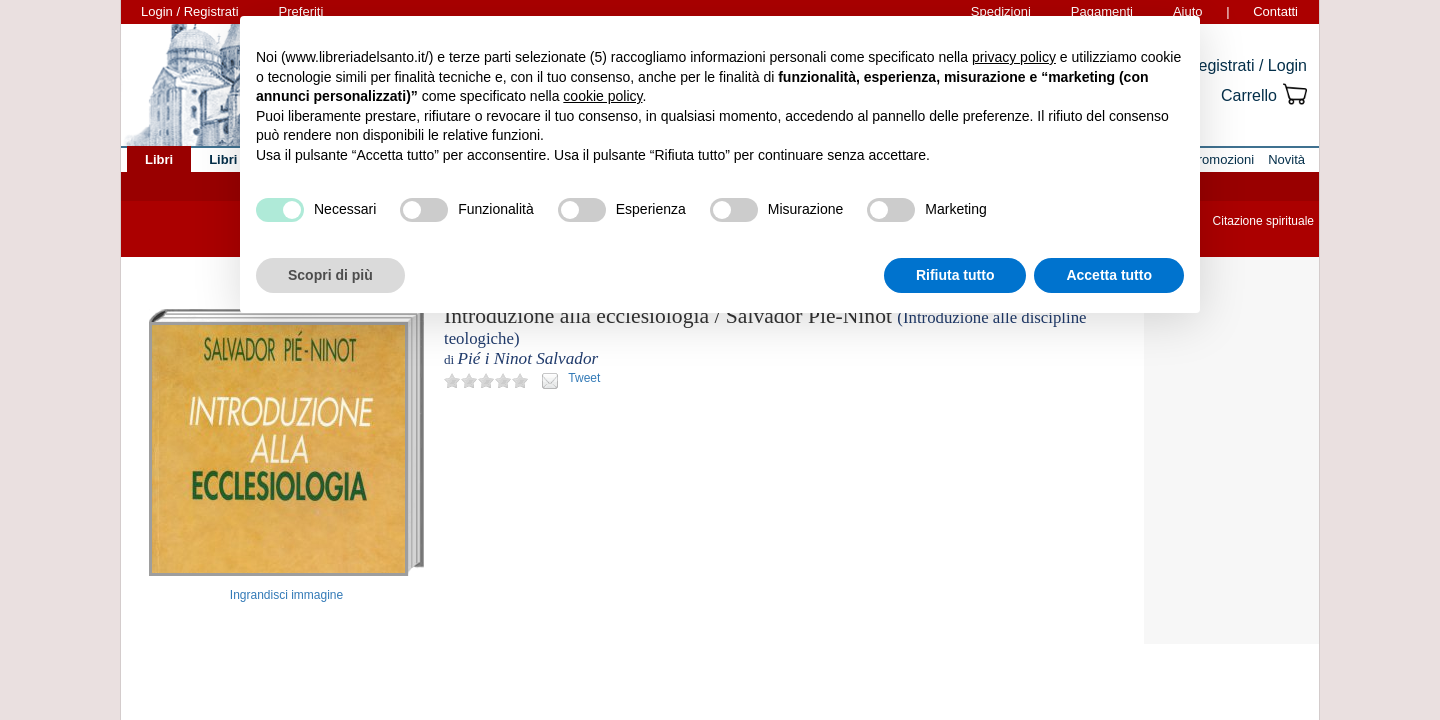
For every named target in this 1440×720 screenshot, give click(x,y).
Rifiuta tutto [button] (955, 275)
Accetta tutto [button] (1109, 275)
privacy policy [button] (1014, 57)
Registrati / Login (1247, 65)
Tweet (584, 378)
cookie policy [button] (602, 96)
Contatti (1275, 11)
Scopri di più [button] (330, 275)
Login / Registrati (190, 11)
